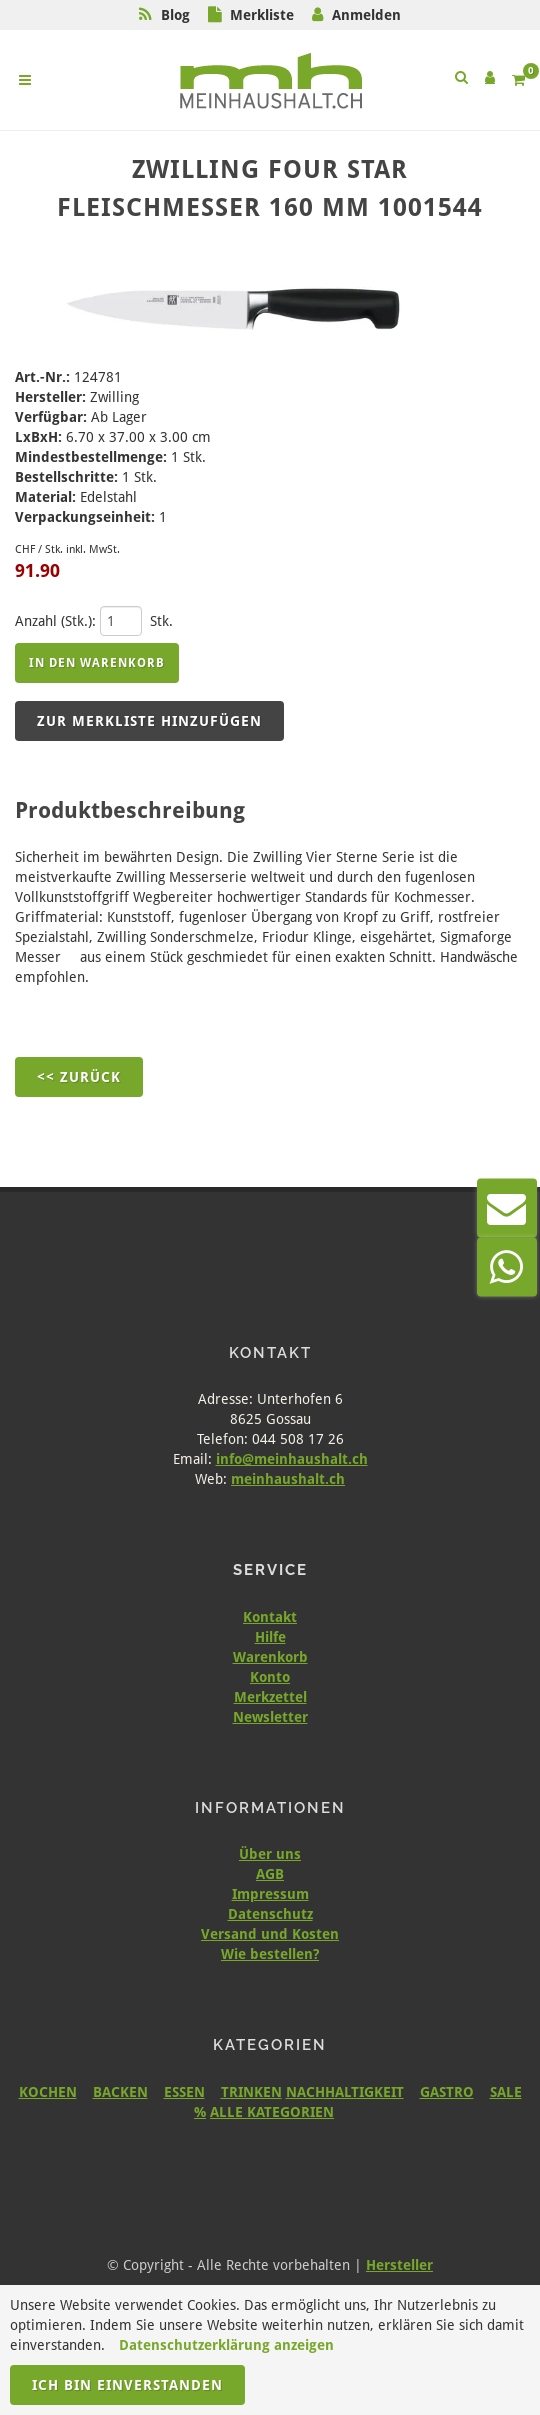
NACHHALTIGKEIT (345, 2092)
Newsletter (270, 1717)
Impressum (270, 1894)
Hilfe (270, 1637)
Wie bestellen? (270, 1954)
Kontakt (270, 1617)
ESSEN (184, 2092)
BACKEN (120, 2092)
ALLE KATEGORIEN (272, 2112)
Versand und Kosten (270, 1934)
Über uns (270, 1854)
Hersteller (399, 2265)
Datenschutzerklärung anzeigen (226, 2345)
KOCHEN (48, 2092)
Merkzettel (270, 1697)
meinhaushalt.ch (288, 1479)
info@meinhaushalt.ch (292, 1459)
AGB (270, 1874)
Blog (175, 15)
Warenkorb (270, 1657)
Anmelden (366, 15)
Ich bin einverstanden (127, 2385)
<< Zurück (79, 1077)
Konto (270, 1677)
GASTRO (447, 2092)
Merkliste (262, 15)
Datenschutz (270, 1914)
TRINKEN (251, 2092)
